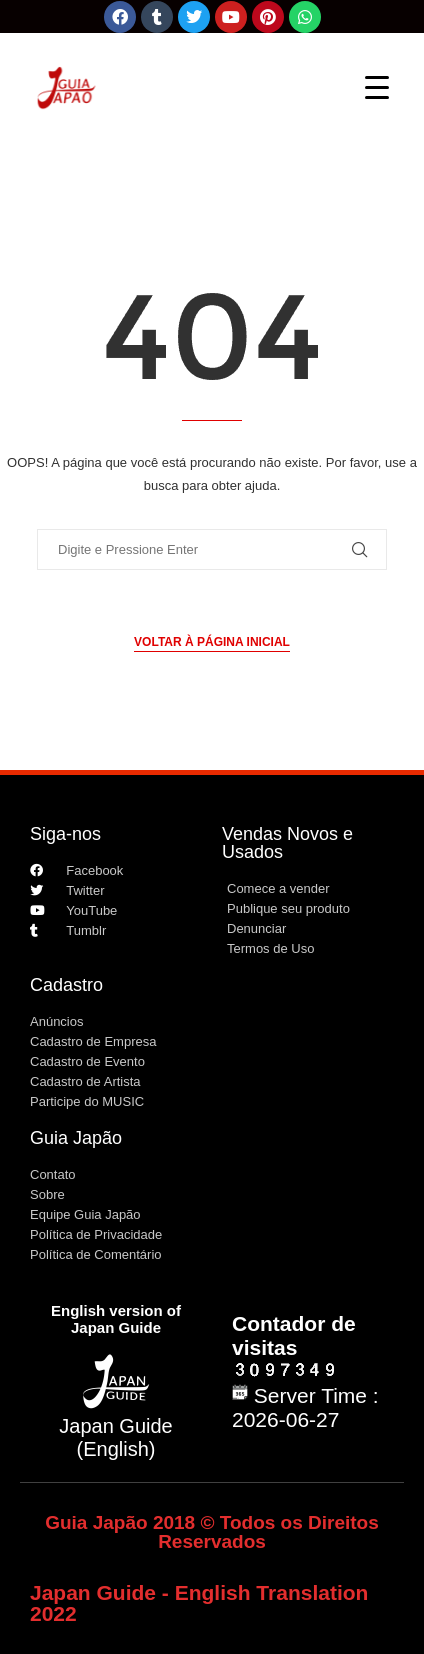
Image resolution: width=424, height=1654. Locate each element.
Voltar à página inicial (212, 642)
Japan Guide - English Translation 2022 (199, 1603)
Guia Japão (76, 1138)
